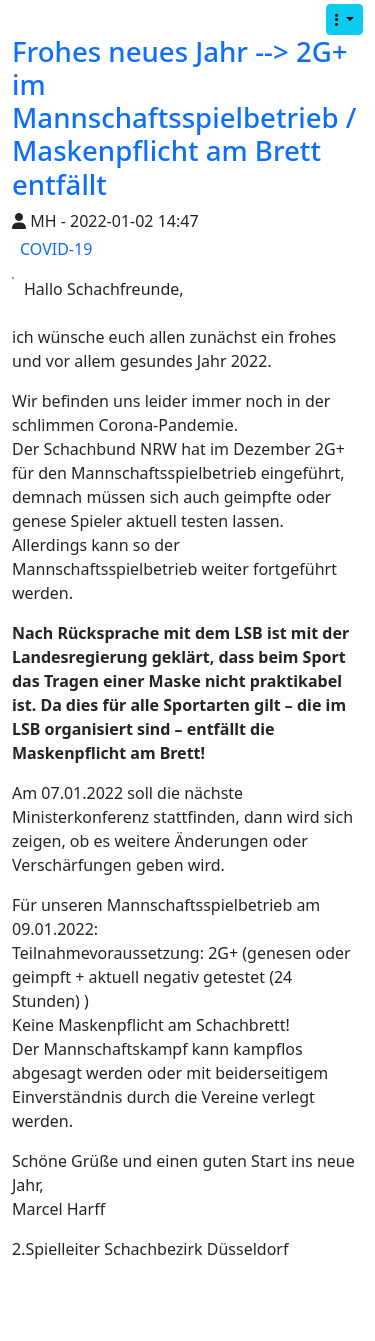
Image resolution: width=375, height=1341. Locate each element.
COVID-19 (56, 249)
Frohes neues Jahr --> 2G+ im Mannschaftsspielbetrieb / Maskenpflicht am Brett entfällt (184, 117)
